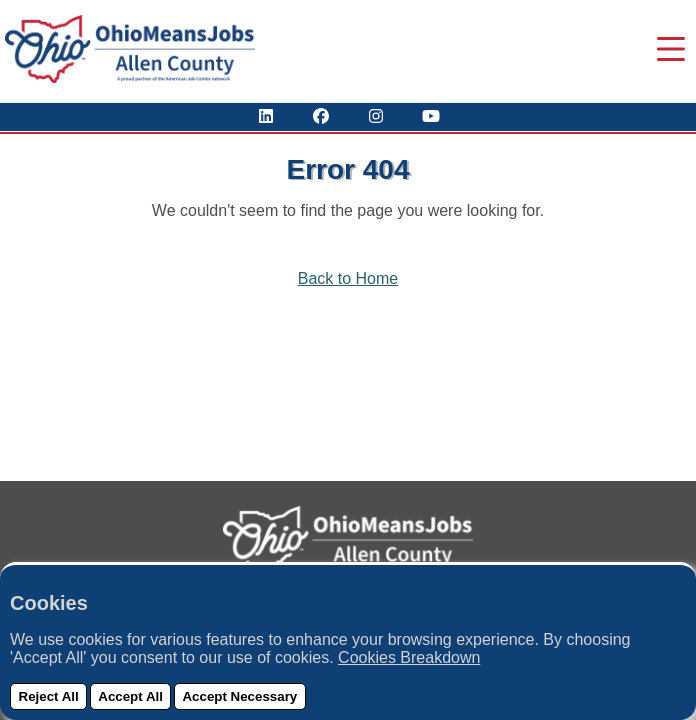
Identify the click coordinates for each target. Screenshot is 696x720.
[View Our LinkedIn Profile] (266, 116)
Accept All (130, 696)
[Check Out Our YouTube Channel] (431, 116)
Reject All (49, 696)
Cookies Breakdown (409, 657)
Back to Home (348, 278)
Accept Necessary (239, 696)
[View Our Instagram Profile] (376, 116)
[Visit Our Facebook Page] (321, 116)
